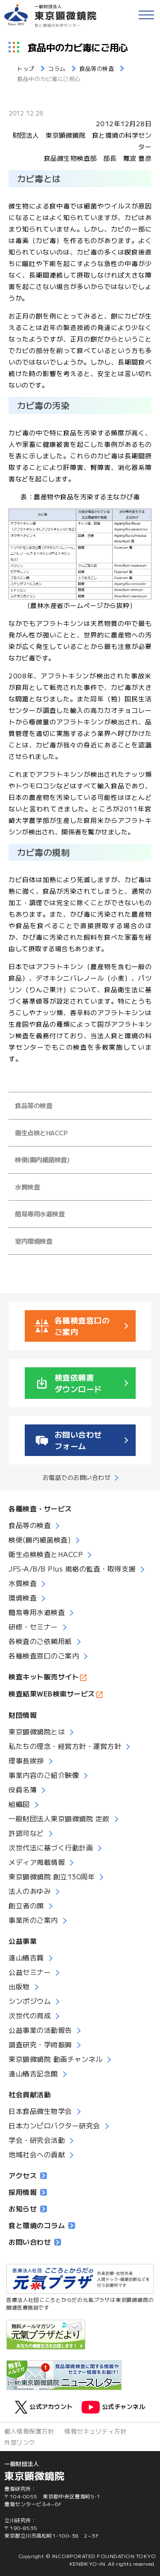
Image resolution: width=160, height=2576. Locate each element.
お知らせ (28, 2208)
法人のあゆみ (30, 1891)
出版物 (19, 1986)
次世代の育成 (30, 2015)
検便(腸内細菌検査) (42, 1159)
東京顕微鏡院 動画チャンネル (55, 2059)
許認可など (26, 1833)
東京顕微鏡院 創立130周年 (52, 1876)
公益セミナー (30, 1972)
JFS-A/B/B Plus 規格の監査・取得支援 (72, 1568)
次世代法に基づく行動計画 (51, 1847)
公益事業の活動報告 (40, 2030)
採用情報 (28, 2192)
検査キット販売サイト (44, 1676)
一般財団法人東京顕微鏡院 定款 (59, 1818)
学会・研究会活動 (37, 2140)
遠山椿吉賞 (26, 1957)
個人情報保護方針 (29, 2431)
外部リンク (19, 2442)
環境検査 (23, 1597)
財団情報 (23, 1715)
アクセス (28, 2175)
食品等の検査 (33, 1105)
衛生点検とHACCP (41, 1132)
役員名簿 (23, 1789)
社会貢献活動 (30, 2094)
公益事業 (23, 1941)
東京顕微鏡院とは (37, 1731)
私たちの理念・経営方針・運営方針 (65, 1746)
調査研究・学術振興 (40, 2044)
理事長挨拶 (26, 1760)
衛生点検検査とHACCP (46, 1554)
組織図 (19, 1804)
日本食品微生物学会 (40, 2111)
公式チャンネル (113, 2407)
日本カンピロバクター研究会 (54, 2125)
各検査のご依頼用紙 (40, 1641)
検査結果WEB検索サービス (52, 1693)
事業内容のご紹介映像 (44, 1775)
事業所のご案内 (33, 1920)
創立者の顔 (26, 1905)
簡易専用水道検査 (39, 1213)
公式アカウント (44, 2407)
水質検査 (27, 1186)
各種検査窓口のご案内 (44, 1655)
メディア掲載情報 (37, 1862)
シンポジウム (30, 2001)
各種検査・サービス (40, 1508)
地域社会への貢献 (37, 2154)
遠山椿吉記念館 (33, 2073)
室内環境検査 (33, 1240)
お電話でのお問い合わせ (77, 1477)
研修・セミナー (33, 1626)
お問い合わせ (35, 2242)
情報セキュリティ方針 (95, 2431)
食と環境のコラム (42, 2225)
